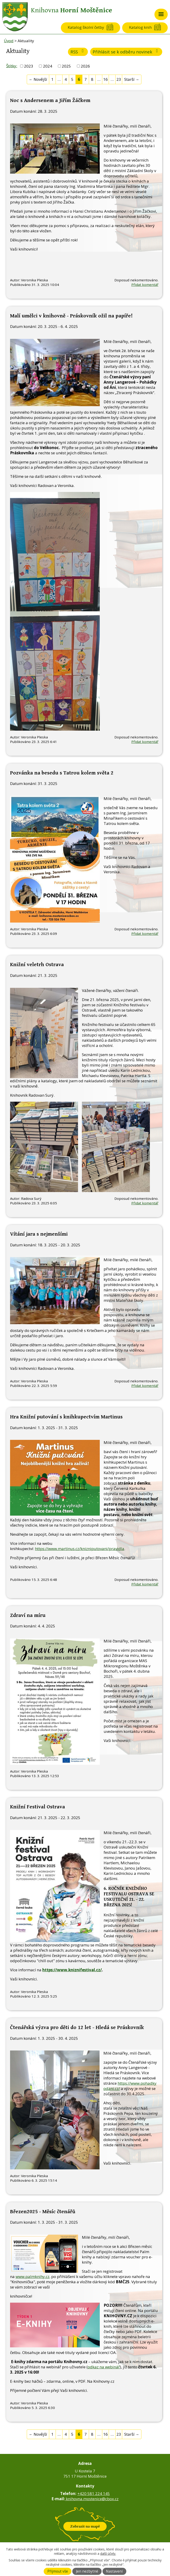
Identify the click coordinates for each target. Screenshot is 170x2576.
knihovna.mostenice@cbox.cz (92, 2498)
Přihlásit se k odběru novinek (126, 52)
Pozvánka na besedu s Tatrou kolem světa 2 (61, 773)
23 (118, 79)
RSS (77, 52)
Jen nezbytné (87, 2571)
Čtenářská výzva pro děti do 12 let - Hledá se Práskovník (77, 2027)
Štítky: (11, 65)
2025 (66, 66)
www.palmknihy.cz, (33, 2276)
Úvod (8, 40)
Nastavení (114, 2571)
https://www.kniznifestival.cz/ (72, 1969)
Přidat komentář (144, 284)
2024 (47, 66)
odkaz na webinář (104, 2366)
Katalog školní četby (86, 27)
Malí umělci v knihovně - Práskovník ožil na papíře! (71, 316)
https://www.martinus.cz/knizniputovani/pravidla (79, 1548)
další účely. (108, 2553)
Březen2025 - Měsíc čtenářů (42, 2212)
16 (105, 79)
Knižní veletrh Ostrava (37, 965)
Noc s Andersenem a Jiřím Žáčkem (50, 100)
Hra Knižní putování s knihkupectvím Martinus (66, 1417)
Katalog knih (140, 27)
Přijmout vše (57, 2571)
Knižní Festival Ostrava (37, 1807)
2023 (28, 66)
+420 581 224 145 (93, 2493)
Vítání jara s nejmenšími (39, 1234)
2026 (85, 66)
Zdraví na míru (28, 1615)
